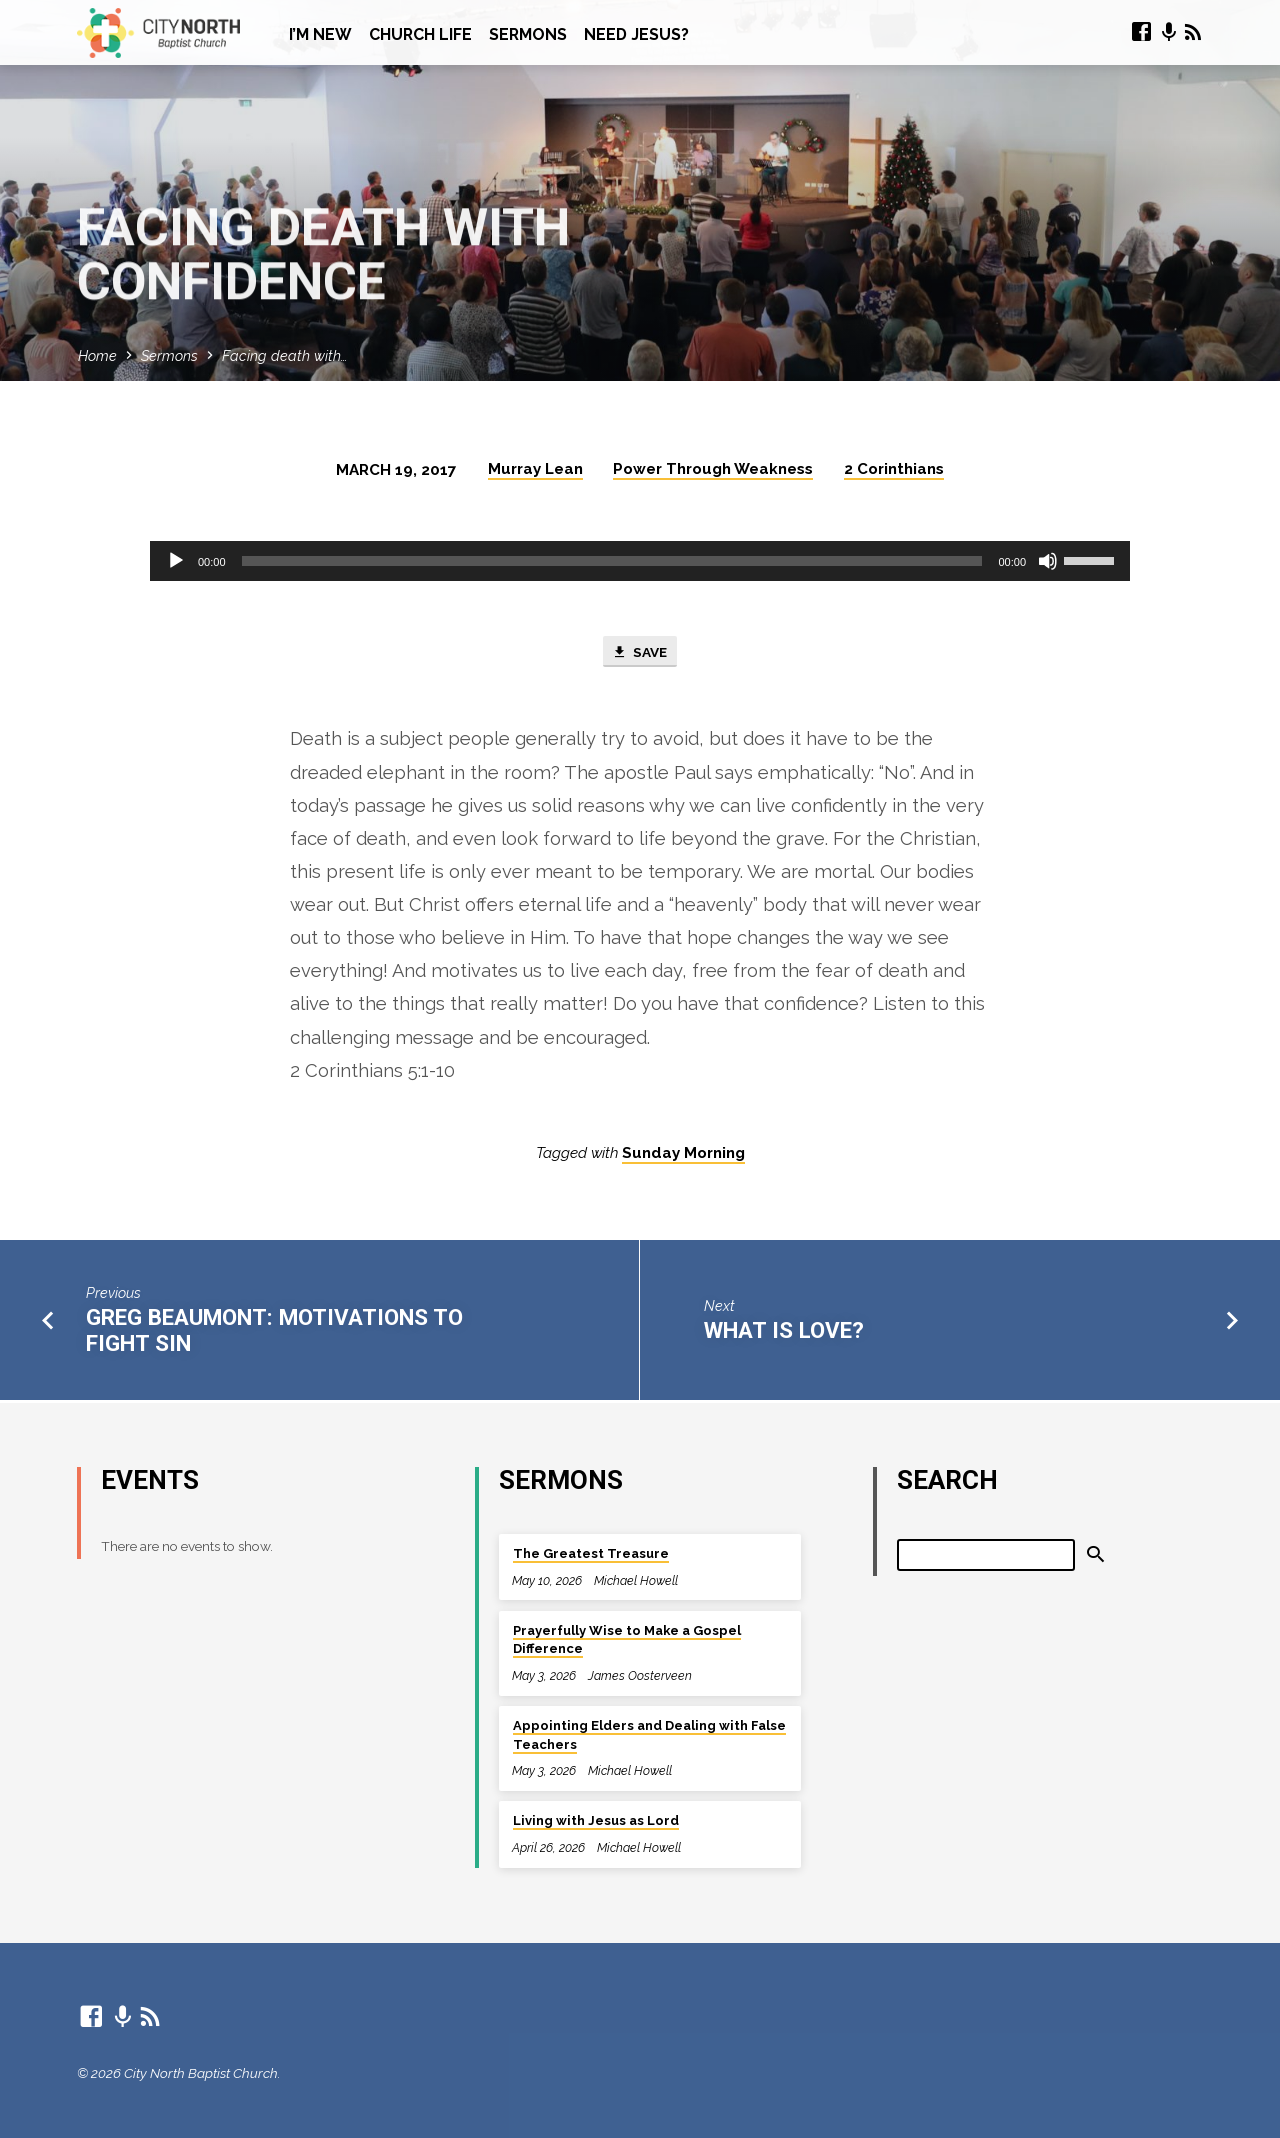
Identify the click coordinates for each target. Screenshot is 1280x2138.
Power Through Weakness (713, 469)
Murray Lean (535, 469)
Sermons (528, 34)
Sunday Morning (683, 1156)
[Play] (176, 561)
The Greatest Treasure (591, 1554)
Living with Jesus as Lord (596, 1821)
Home (97, 355)
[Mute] (1048, 561)
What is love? (784, 1332)
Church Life (420, 34)
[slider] (612, 561)
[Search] (986, 1555)
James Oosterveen (640, 1675)
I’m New (320, 34)
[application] (640, 561)
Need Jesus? (636, 34)
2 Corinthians (894, 469)
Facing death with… (284, 355)
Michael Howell (636, 1580)
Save (640, 653)
